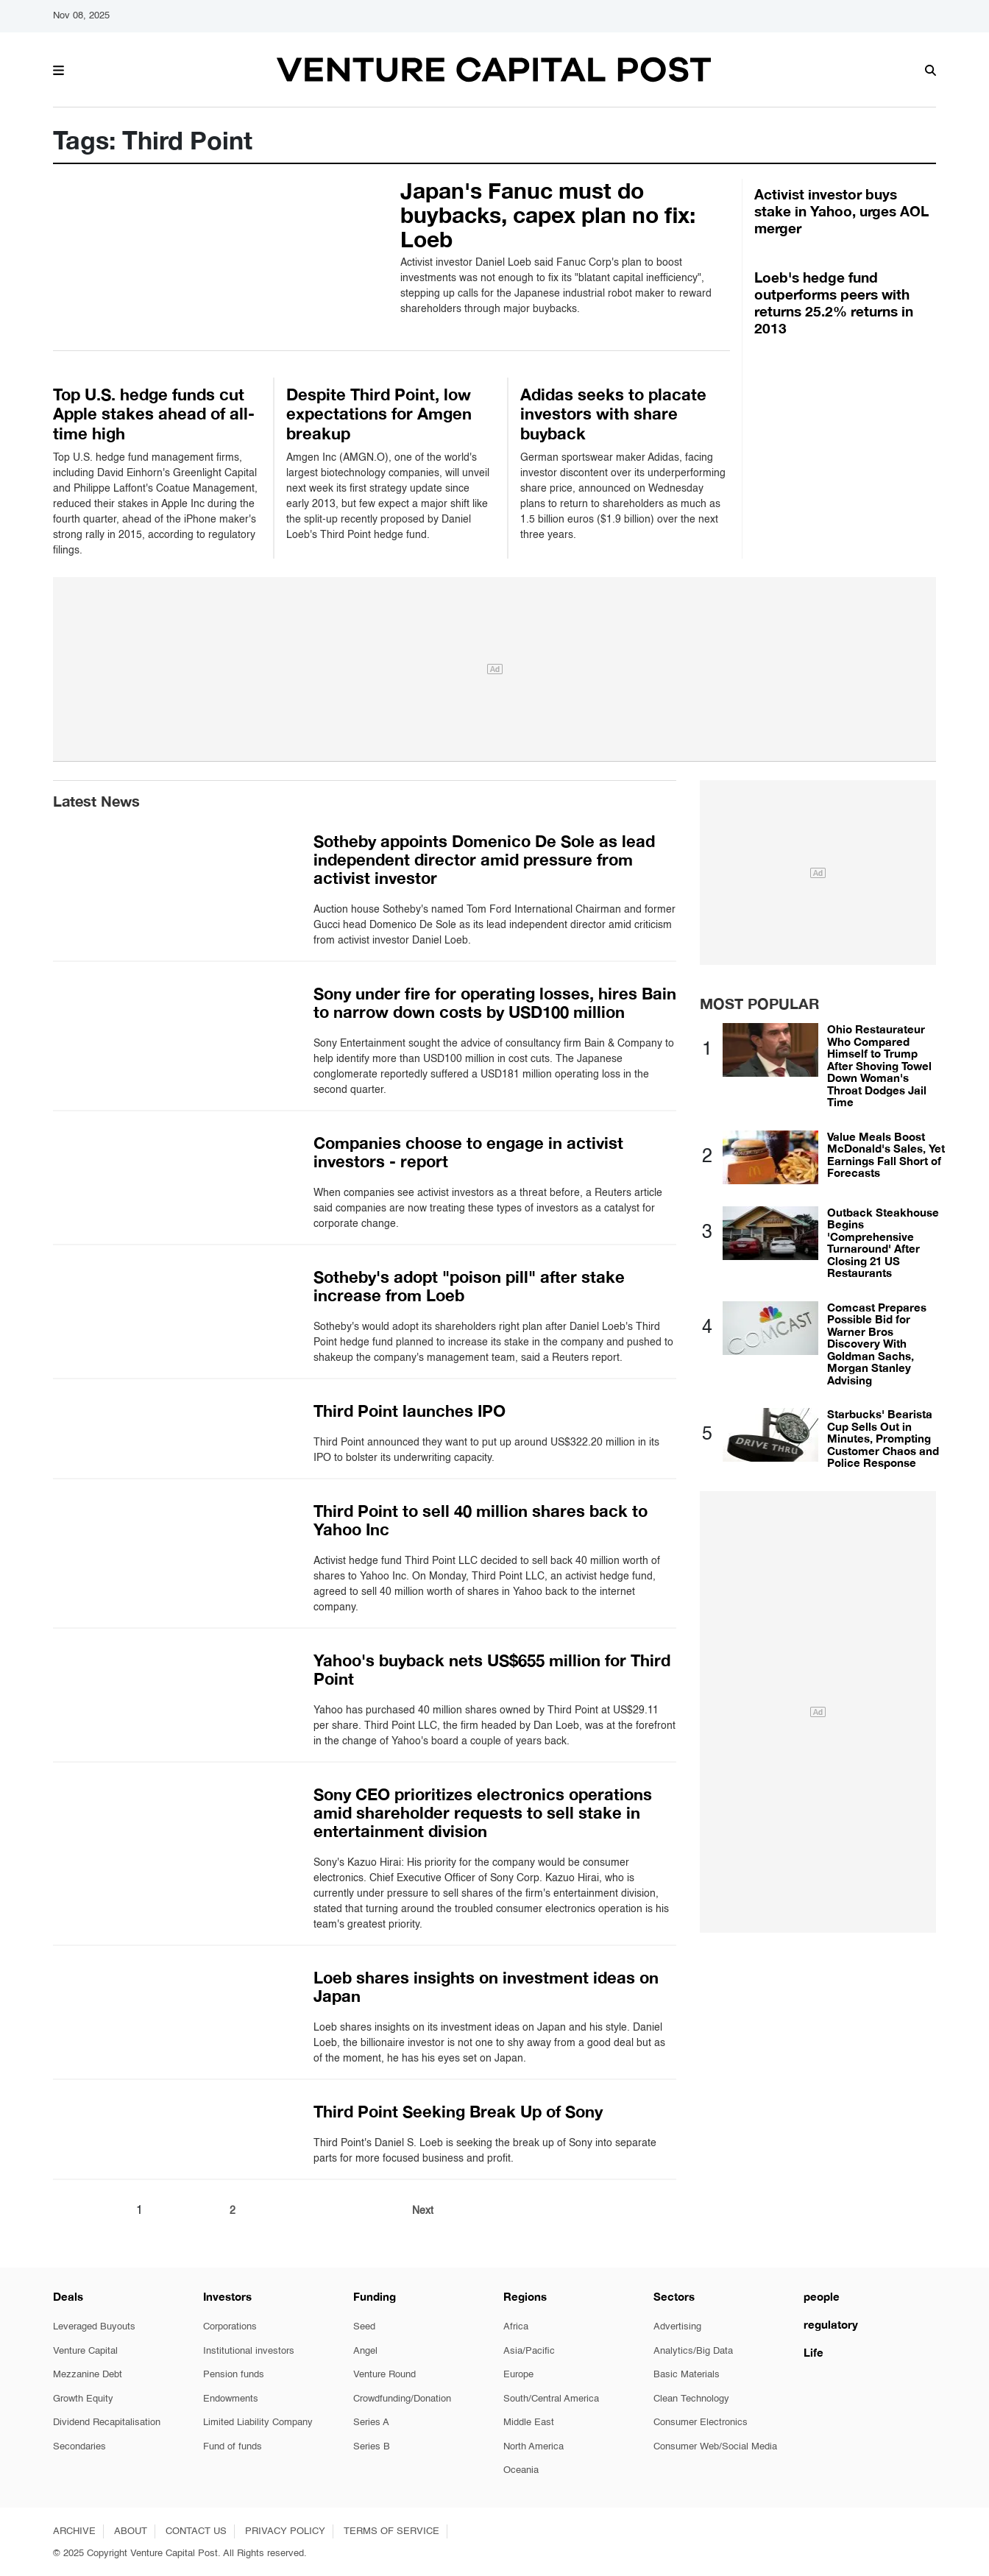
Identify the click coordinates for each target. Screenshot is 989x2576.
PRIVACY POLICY (285, 2531)
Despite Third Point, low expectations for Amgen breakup (379, 414)
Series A (371, 2422)
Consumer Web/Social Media (715, 2447)
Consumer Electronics (700, 2422)
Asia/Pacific (529, 2351)
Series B (371, 2447)
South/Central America (551, 2399)
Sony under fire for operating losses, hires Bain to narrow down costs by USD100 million (494, 1003)
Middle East (528, 2422)
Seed (364, 2327)
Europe (518, 2374)
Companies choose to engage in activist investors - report (468, 1152)
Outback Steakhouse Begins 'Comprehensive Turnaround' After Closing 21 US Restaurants (883, 1243)
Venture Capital (85, 2351)
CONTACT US (196, 2531)
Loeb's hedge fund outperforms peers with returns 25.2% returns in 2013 (833, 302)
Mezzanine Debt (87, 2374)
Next (422, 2211)
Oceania (521, 2470)
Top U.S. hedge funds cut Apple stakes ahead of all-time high (154, 414)
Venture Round (384, 2374)
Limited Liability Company (258, 2422)
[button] (58, 68)
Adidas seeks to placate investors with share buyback (613, 414)
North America (533, 2447)
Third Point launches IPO (409, 1410)
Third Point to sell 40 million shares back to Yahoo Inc (480, 1520)
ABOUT (130, 2531)
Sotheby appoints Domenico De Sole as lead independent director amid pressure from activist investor (484, 860)
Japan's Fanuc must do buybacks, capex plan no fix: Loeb (547, 214)
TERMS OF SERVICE (391, 2531)
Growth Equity (83, 2399)
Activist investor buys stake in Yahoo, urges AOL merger (841, 210)
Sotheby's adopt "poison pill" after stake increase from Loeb (469, 1286)
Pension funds (233, 2374)
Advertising (677, 2327)
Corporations (230, 2327)
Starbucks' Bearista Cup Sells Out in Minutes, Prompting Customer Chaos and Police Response (883, 1438)
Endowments (230, 2399)
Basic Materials (686, 2374)
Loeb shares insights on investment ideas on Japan (486, 1987)
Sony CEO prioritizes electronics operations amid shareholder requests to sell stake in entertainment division (482, 1813)
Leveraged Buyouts (94, 2327)
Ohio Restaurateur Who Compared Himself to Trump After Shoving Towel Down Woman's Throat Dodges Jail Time (879, 1065)
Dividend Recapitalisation (106, 2422)
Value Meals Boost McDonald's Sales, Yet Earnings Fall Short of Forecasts (886, 1155)
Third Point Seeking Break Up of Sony (458, 2111)
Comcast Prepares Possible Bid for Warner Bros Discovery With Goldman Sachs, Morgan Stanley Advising (876, 1344)
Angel (365, 2351)
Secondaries (79, 2447)
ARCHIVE (74, 2531)
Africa (515, 2327)
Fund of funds (232, 2447)
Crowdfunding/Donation (402, 2399)
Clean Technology (691, 2399)
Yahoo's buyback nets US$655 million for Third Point (491, 1669)
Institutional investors (248, 2351)
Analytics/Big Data (693, 2351)
